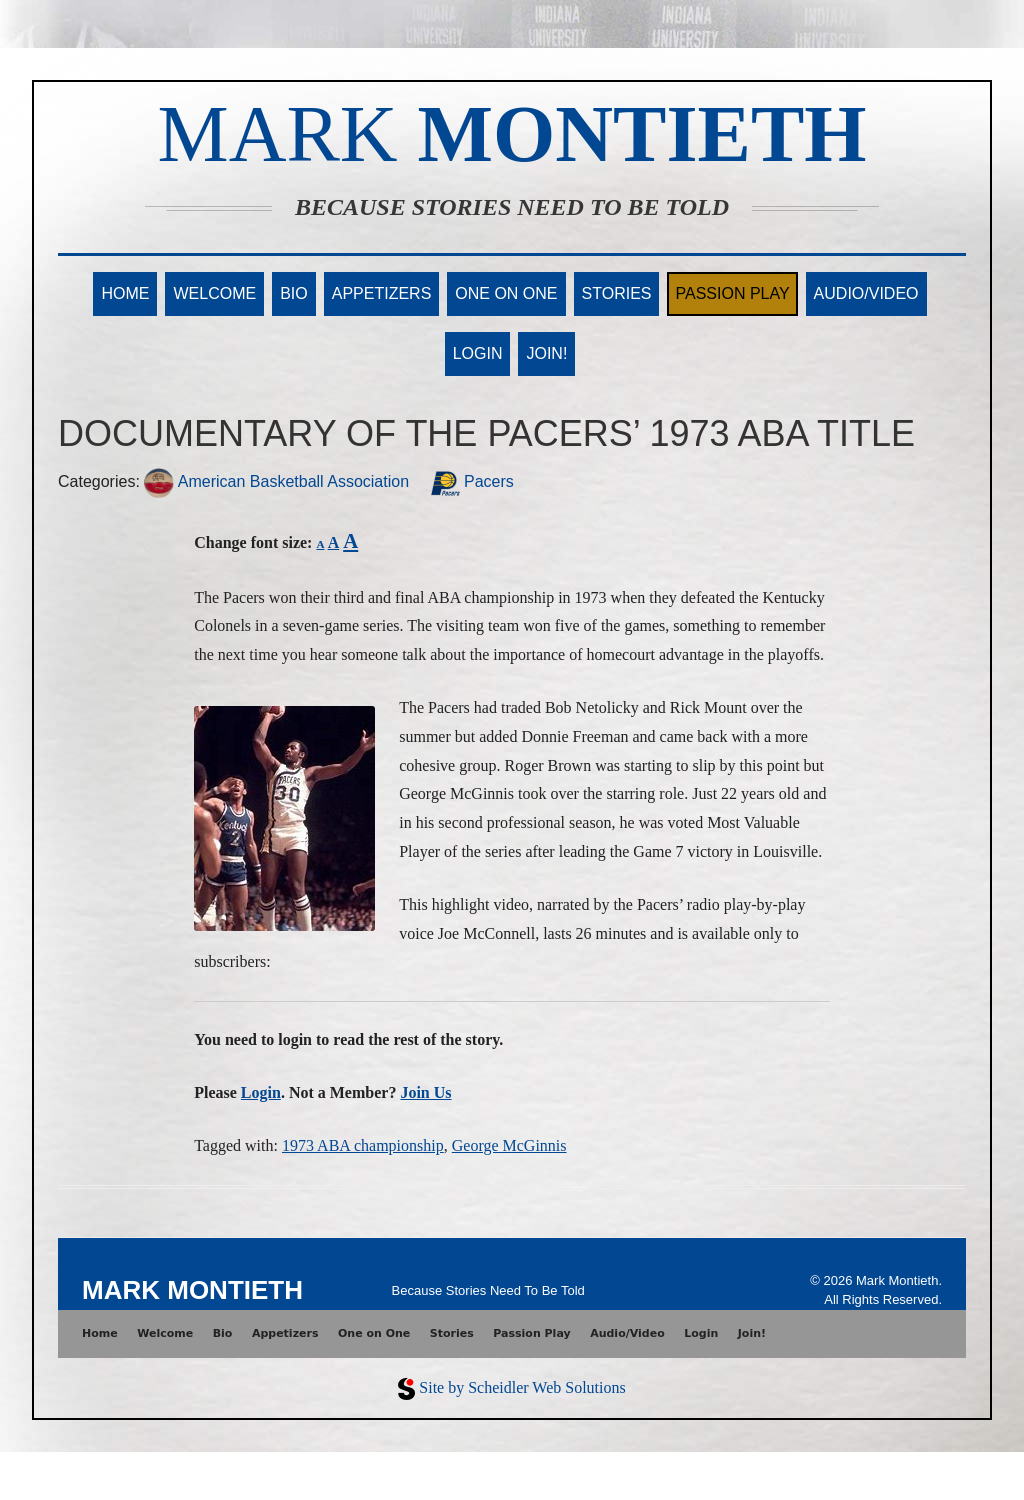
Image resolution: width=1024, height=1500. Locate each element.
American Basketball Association (276, 481)
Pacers (472, 481)
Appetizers (382, 293)
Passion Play (732, 293)
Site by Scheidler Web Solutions (522, 1387)
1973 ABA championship (363, 1145)
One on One (506, 293)
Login (478, 353)
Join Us (425, 1092)
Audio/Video (866, 293)
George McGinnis (509, 1145)
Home (125, 293)
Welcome (214, 293)
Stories (617, 293)
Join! (546, 353)
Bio (294, 293)
